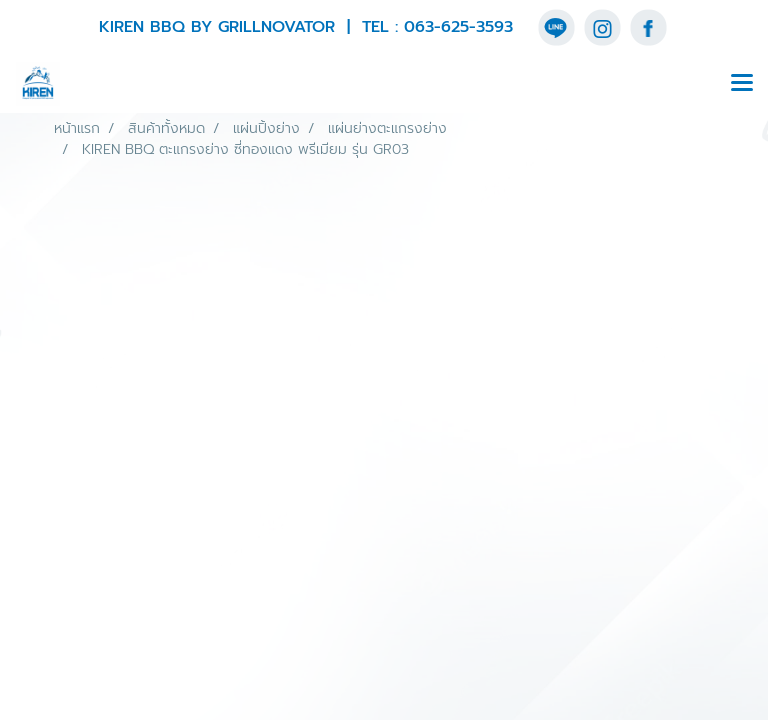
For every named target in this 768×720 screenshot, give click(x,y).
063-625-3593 (458, 27)
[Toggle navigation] (742, 84)
